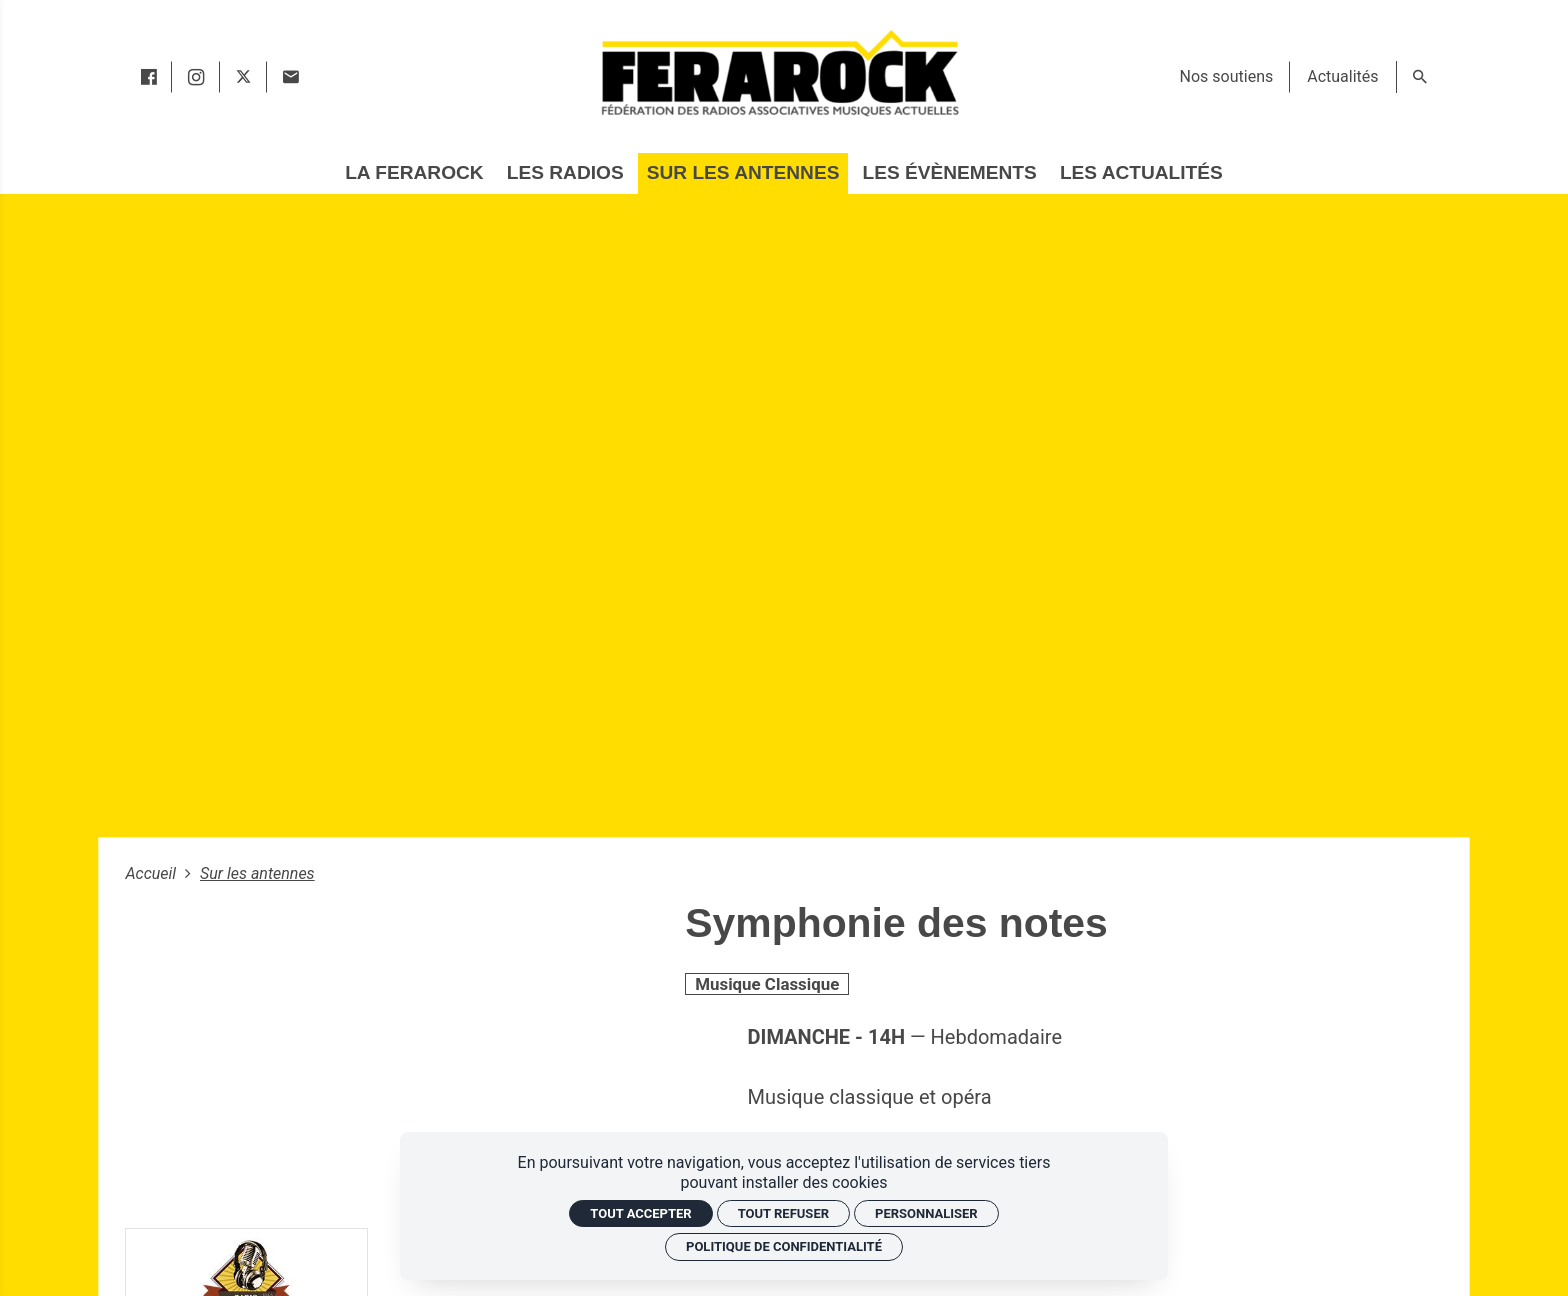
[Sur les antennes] (743, 173)
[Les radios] (565, 173)
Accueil (152, 873)
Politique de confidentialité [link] (784, 1246)
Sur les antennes (257, 873)
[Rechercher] (1420, 77)
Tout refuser (783, 1213)
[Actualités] (1342, 77)
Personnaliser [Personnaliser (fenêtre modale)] (926, 1213)
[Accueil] (779, 72)
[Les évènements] (950, 173)
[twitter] (243, 77)
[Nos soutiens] (1227, 77)
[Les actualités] (1141, 173)
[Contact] (290, 77)
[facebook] (148, 77)
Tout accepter (640, 1213)
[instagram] (196, 77)
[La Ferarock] (414, 173)
